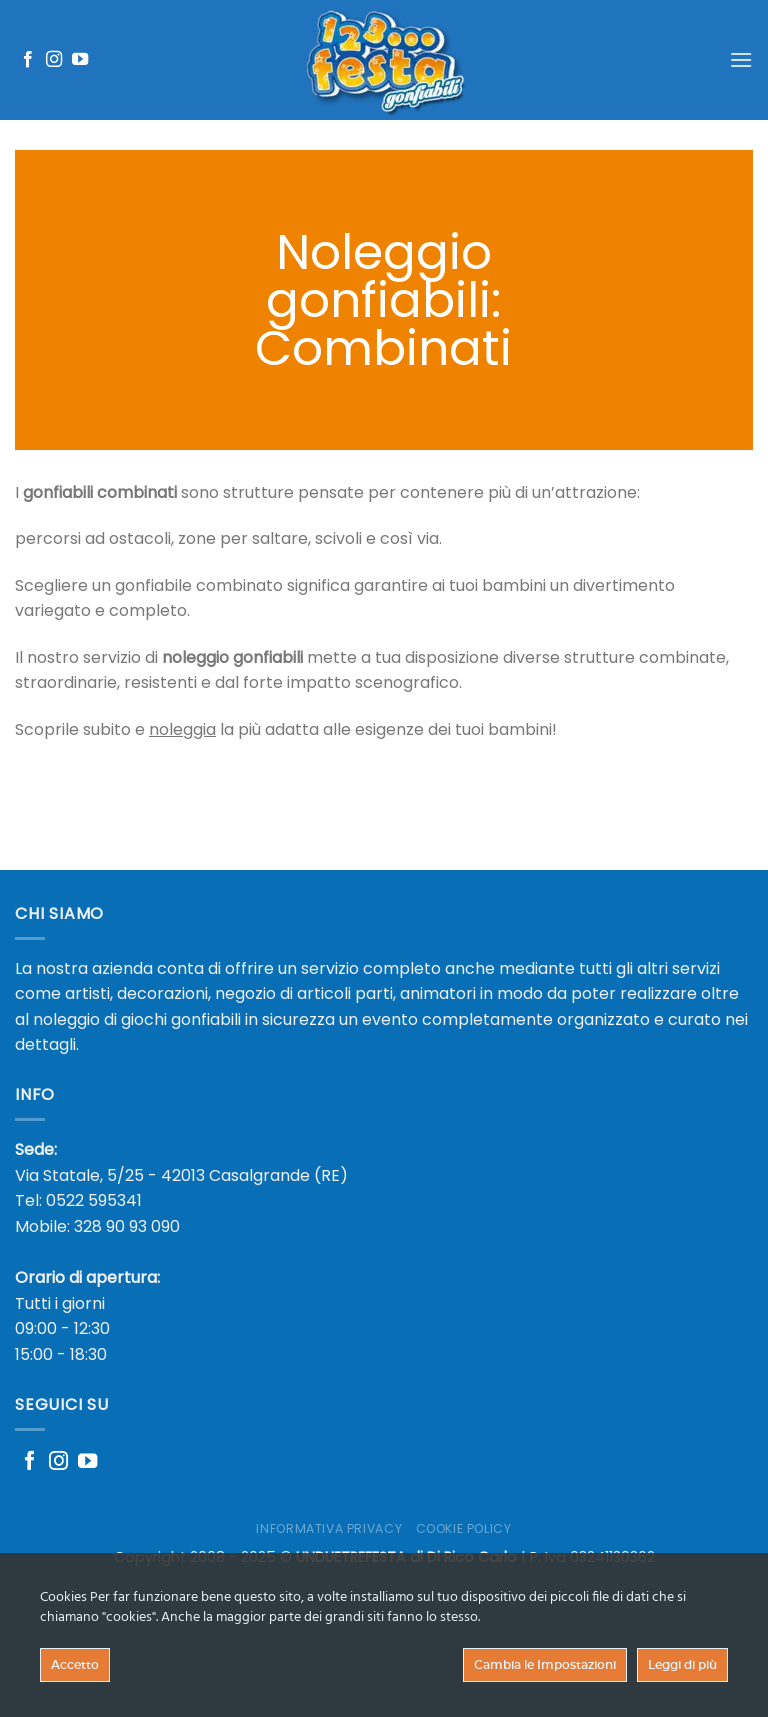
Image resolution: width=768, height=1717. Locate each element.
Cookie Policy (464, 1528)
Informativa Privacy (329, 1528)
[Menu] (741, 59)
